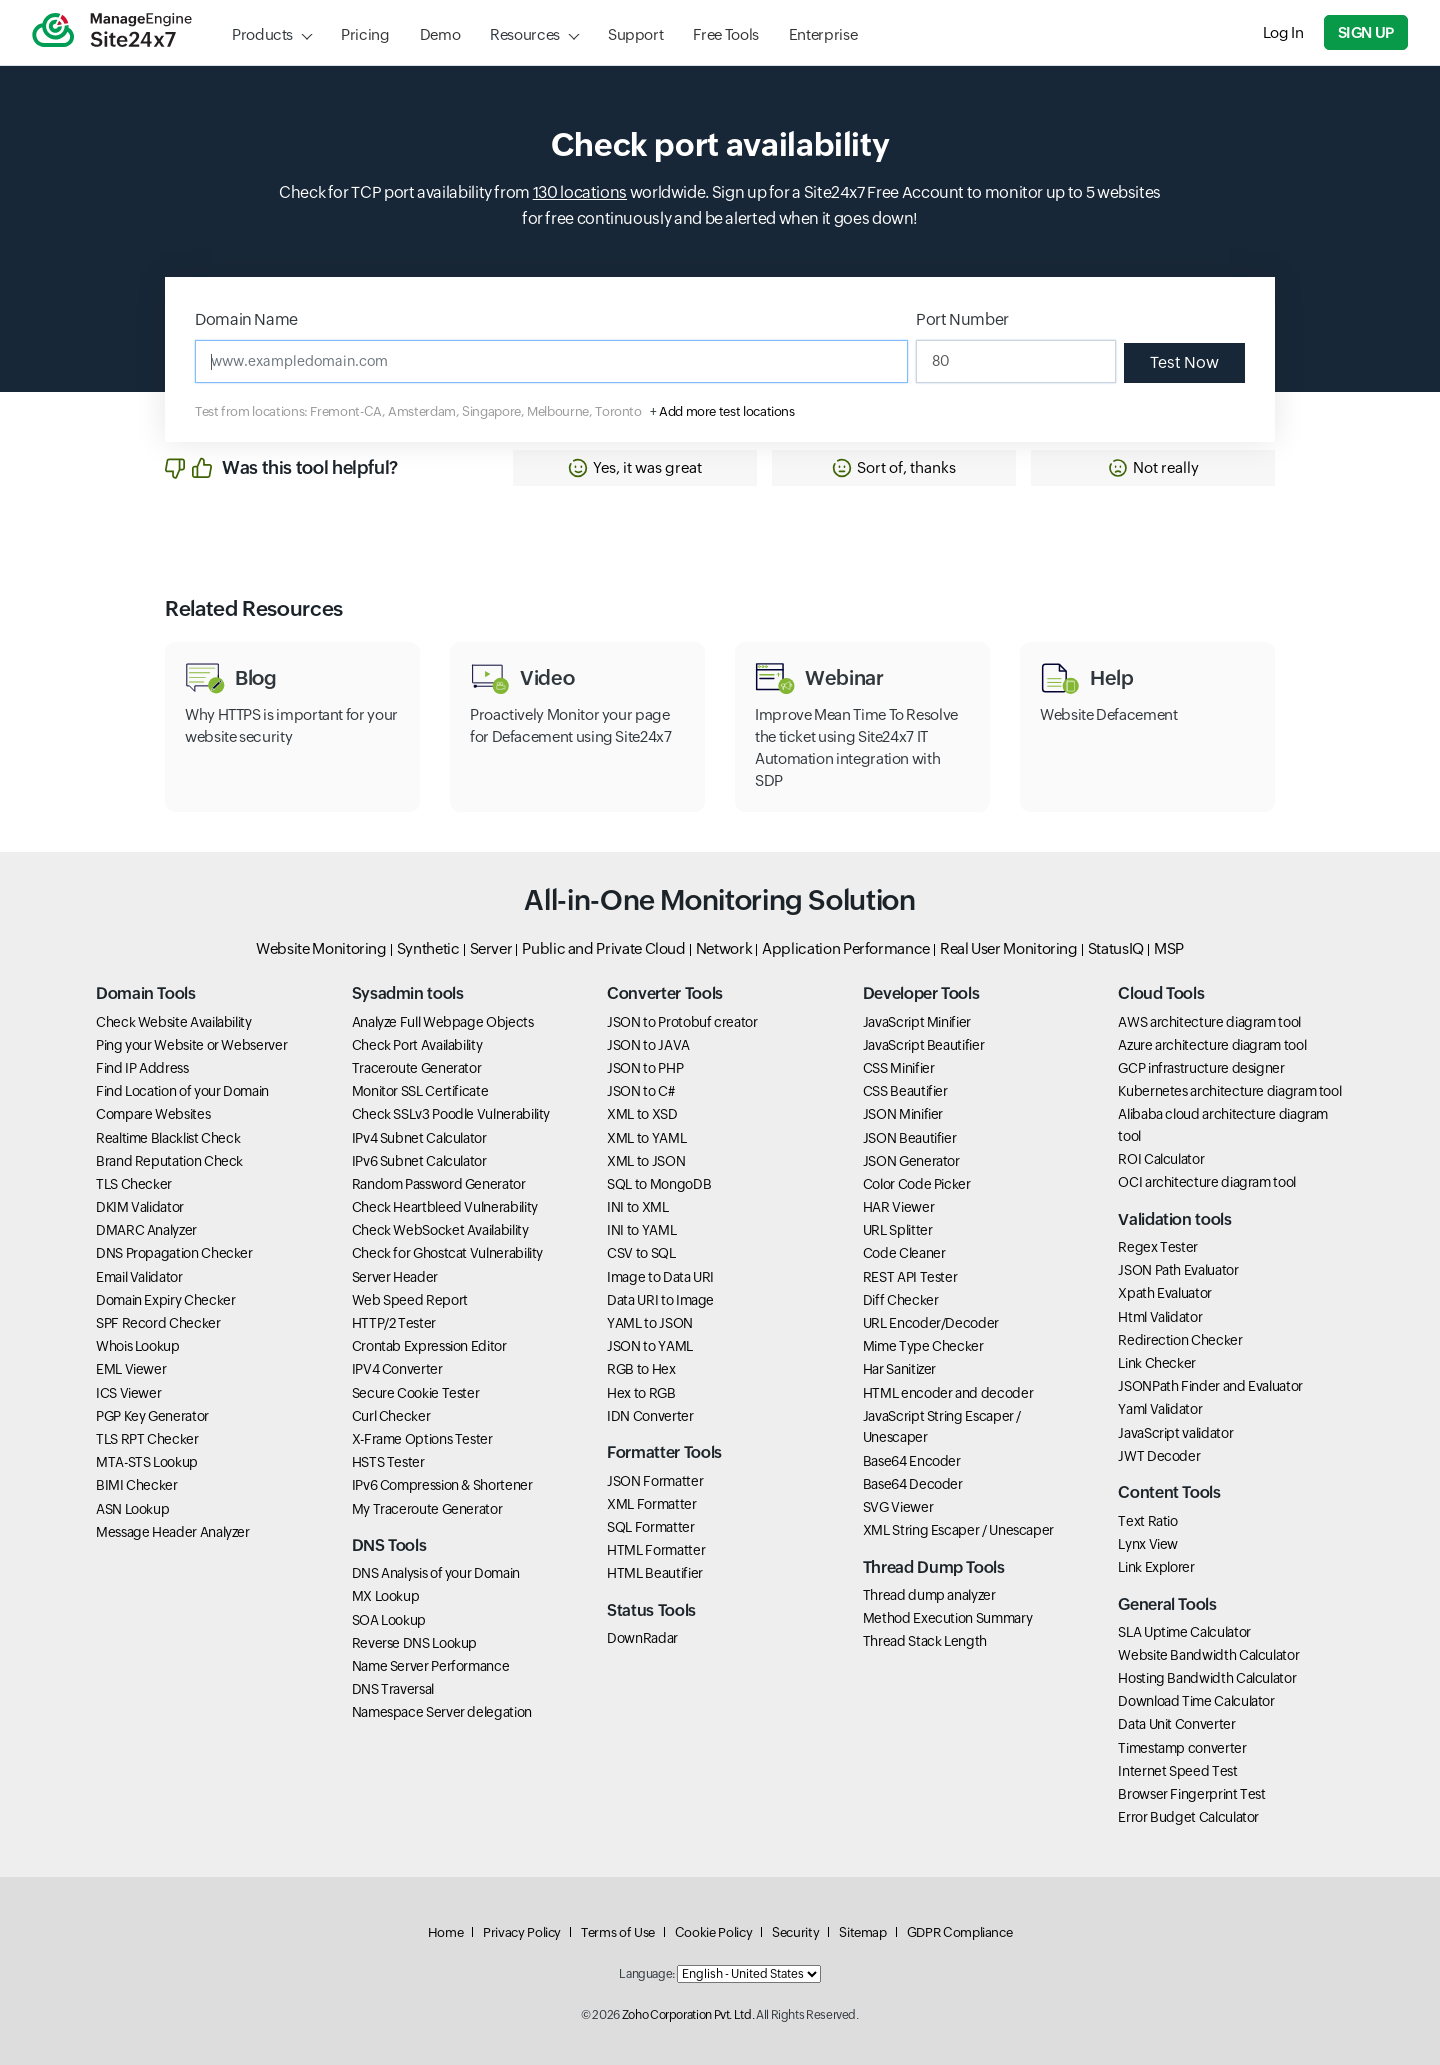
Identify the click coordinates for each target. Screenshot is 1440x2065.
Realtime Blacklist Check (168, 1138)
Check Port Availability (417, 1045)
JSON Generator (911, 1161)
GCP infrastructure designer (1201, 1068)
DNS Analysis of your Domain (436, 1573)
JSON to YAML (650, 1346)
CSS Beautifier (905, 1091)
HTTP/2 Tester (394, 1323)
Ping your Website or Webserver (191, 1045)
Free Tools (725, 34)
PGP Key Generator (152, 1416)
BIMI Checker (137, 1485)
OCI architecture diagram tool (1207, 1182)
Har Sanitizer (899, 1369)
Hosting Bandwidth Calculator (1207, 1678)
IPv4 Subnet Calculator (419, 1138)
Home (446, 1932)
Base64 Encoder (912, 1461)
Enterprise (823, 34)
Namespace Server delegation (442, 1712)
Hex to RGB (641, 1393)
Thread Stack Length (925, 1641)
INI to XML (637, 1207)
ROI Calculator (1161, 1159)
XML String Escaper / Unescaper (958, 1530)
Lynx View (1148, 1544)
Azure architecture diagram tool (1212, 1045)
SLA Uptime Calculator (1184, 1632)
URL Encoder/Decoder (931, 1323)
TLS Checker (134, 1184)
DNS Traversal (393, 1689)
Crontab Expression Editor (429, 1346)
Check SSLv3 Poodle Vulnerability (451, 1114)
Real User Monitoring (1009, 948)
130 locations (580, 192)
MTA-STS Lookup (147, 1462)
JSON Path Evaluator (1178, 1270)
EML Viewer (131, 1369)
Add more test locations (727, 411)
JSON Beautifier (910, 1138)
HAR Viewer (898, 1207)
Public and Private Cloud (603, 948)
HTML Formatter (656, 1550)
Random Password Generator (439, 1184)
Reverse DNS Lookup (415, 1643)
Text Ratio (1147, 1521)
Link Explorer (1156, 1567)
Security (795, 1932)
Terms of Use (618, 1932)
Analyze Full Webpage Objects (443, 1022)
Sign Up (1366, 32)
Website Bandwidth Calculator (1208, 1655)
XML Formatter (651, 1504)
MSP (1169, 948)
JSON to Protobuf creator (682, 1022)
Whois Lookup (138, 1346)
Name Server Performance (431, 1666)
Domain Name (246, 319)
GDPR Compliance (960, 1932)
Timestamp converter (1182, 1748)
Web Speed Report (410, 1300)
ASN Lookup (132, 1509)
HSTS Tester (388, 1462)
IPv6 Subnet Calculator (419, 1161)
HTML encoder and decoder (948, 1393)
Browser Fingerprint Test (1191, 1794)
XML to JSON (646, 1161)
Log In (1283, 32)
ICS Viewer (128, 1393)
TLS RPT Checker (147, 1439)
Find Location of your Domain (182, 1091)
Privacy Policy (522, 1932)
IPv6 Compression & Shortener (442, 1485)
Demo (440, 34)
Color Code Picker (917, 1184)
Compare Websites (153, 1114)
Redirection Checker (1180, 1340)
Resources (525, 34)
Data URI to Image (660, 1300)
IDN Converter (650, 1416)
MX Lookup (386, 1596)
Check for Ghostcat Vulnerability (447, 1253)
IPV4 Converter (397, 1369)
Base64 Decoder (913, 1484)
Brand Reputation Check (169, 1161)
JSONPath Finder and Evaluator (1210, 1386)
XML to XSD (642, 1114)
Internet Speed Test (1177, 1771)
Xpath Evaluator (1165, 1293)
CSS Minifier (899, 1068)
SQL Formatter (650, 1527)
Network (724, 948)
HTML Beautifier (655, 1573)
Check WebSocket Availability (440, 1230)
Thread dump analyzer (929, 1595)
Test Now (1184, 362)
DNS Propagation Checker (174, 1253)
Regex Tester (1158, 1247)
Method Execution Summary (947, 1618)
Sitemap (862, 1932)
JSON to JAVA (648, 1045)
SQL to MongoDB (659, 1184)
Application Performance (846, 948)
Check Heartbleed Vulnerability (445, 1207)
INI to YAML (641, 1230)
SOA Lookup (389, 1620)
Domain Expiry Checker (165, 1300)
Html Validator (1160, 1317)
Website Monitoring (321, 948)
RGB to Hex (641, 1369)
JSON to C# (640, 1091)
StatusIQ (1116, 948)
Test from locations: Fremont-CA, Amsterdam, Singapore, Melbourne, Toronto (418, 411)
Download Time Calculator (1196, 1701)
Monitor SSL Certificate (420, 1091)
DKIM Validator (140, 1207)
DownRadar (642, 1638)
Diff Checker (901, 1300)
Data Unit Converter (1176, 1724)
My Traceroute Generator (427, 1509)
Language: (647, 1974)
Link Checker (1157, 1363)
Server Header (395, 1277)
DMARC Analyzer (146, 1230)
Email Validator (139, 1277)
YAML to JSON (650, 1323)
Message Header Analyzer (173, 1532)
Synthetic (428, 948)
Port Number (962, 319)
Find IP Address (142, 1068)
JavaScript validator (1175, 1433)
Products (262, 34)
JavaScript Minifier (917, 1022)
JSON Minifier (903, 1114)
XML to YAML (646, 1138)
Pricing (365, 34)
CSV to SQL (641, 1253)
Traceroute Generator (417, 1068)
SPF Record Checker (158, 1323)
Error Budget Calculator (1188, 1817)
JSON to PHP (645, 1068)
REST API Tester (910, 1277)
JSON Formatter (655, 1481)
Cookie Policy (713, 1932)
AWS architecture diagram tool (1209, 1022)
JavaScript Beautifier (923, 1045)
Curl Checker (391, 1416)
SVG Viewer (898, 1507)
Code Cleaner (904, 1253)
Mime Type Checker (923, 1346)
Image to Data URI (660, 1277)
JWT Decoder (1159, 1456)
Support (635, 34)
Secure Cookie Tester (416, 1393)
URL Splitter (898, 1230)
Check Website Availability (174, 1022)
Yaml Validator (1160, 1409)
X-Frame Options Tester (422, 1439)
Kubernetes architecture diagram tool (1229, 1091)
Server (491, 948)
